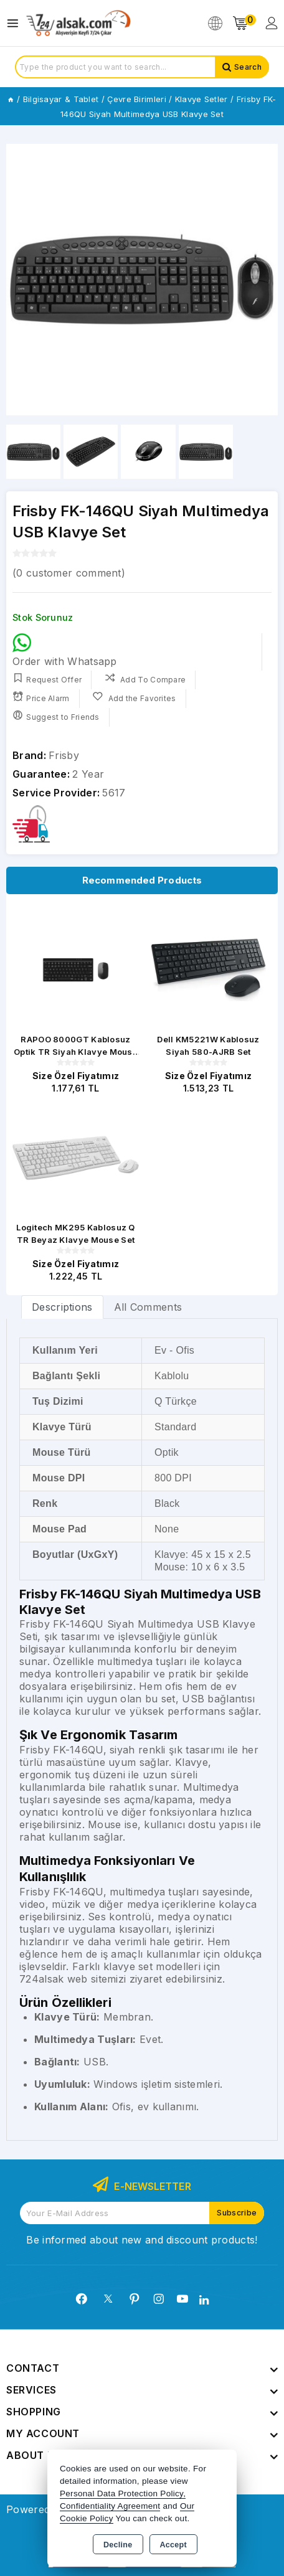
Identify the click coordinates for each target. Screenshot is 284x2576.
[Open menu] (16, 23)
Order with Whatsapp (64, 650)
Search (248, 67)
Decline (118, 2545)
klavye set (128, 1966)
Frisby (64, 755)
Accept (173, 2545)
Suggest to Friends (56, 716)
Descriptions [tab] (62, 1307)
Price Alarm (41, 697)
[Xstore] (78, 23)
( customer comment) (68, 573)
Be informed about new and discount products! (141, 2240)
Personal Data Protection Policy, (123, 2493)
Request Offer (47, 678)
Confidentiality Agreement (110, 2506)
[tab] (62, 1306)
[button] (263, 279)
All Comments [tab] (148, 1307)
